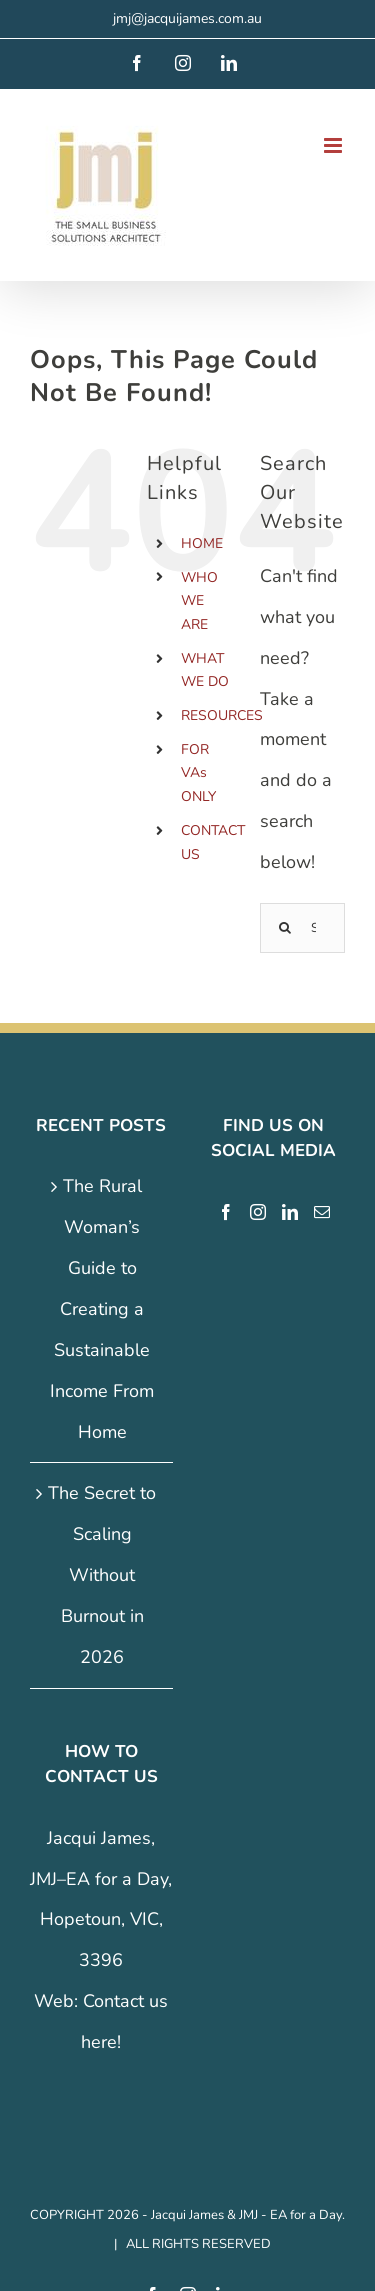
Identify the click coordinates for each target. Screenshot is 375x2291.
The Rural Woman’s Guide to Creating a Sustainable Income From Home (102, 1308)
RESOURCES (222, 715)
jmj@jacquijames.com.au (187, 18)
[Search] (285, 928)
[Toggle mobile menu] (334, 145)
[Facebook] (226, 1212)
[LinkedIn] (290, 1212)
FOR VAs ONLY (198, 773)
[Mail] (322, 1212)
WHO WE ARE (199, 601)
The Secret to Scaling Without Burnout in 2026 (102, 1574)
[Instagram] (258, 1212)
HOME (202, 543)
